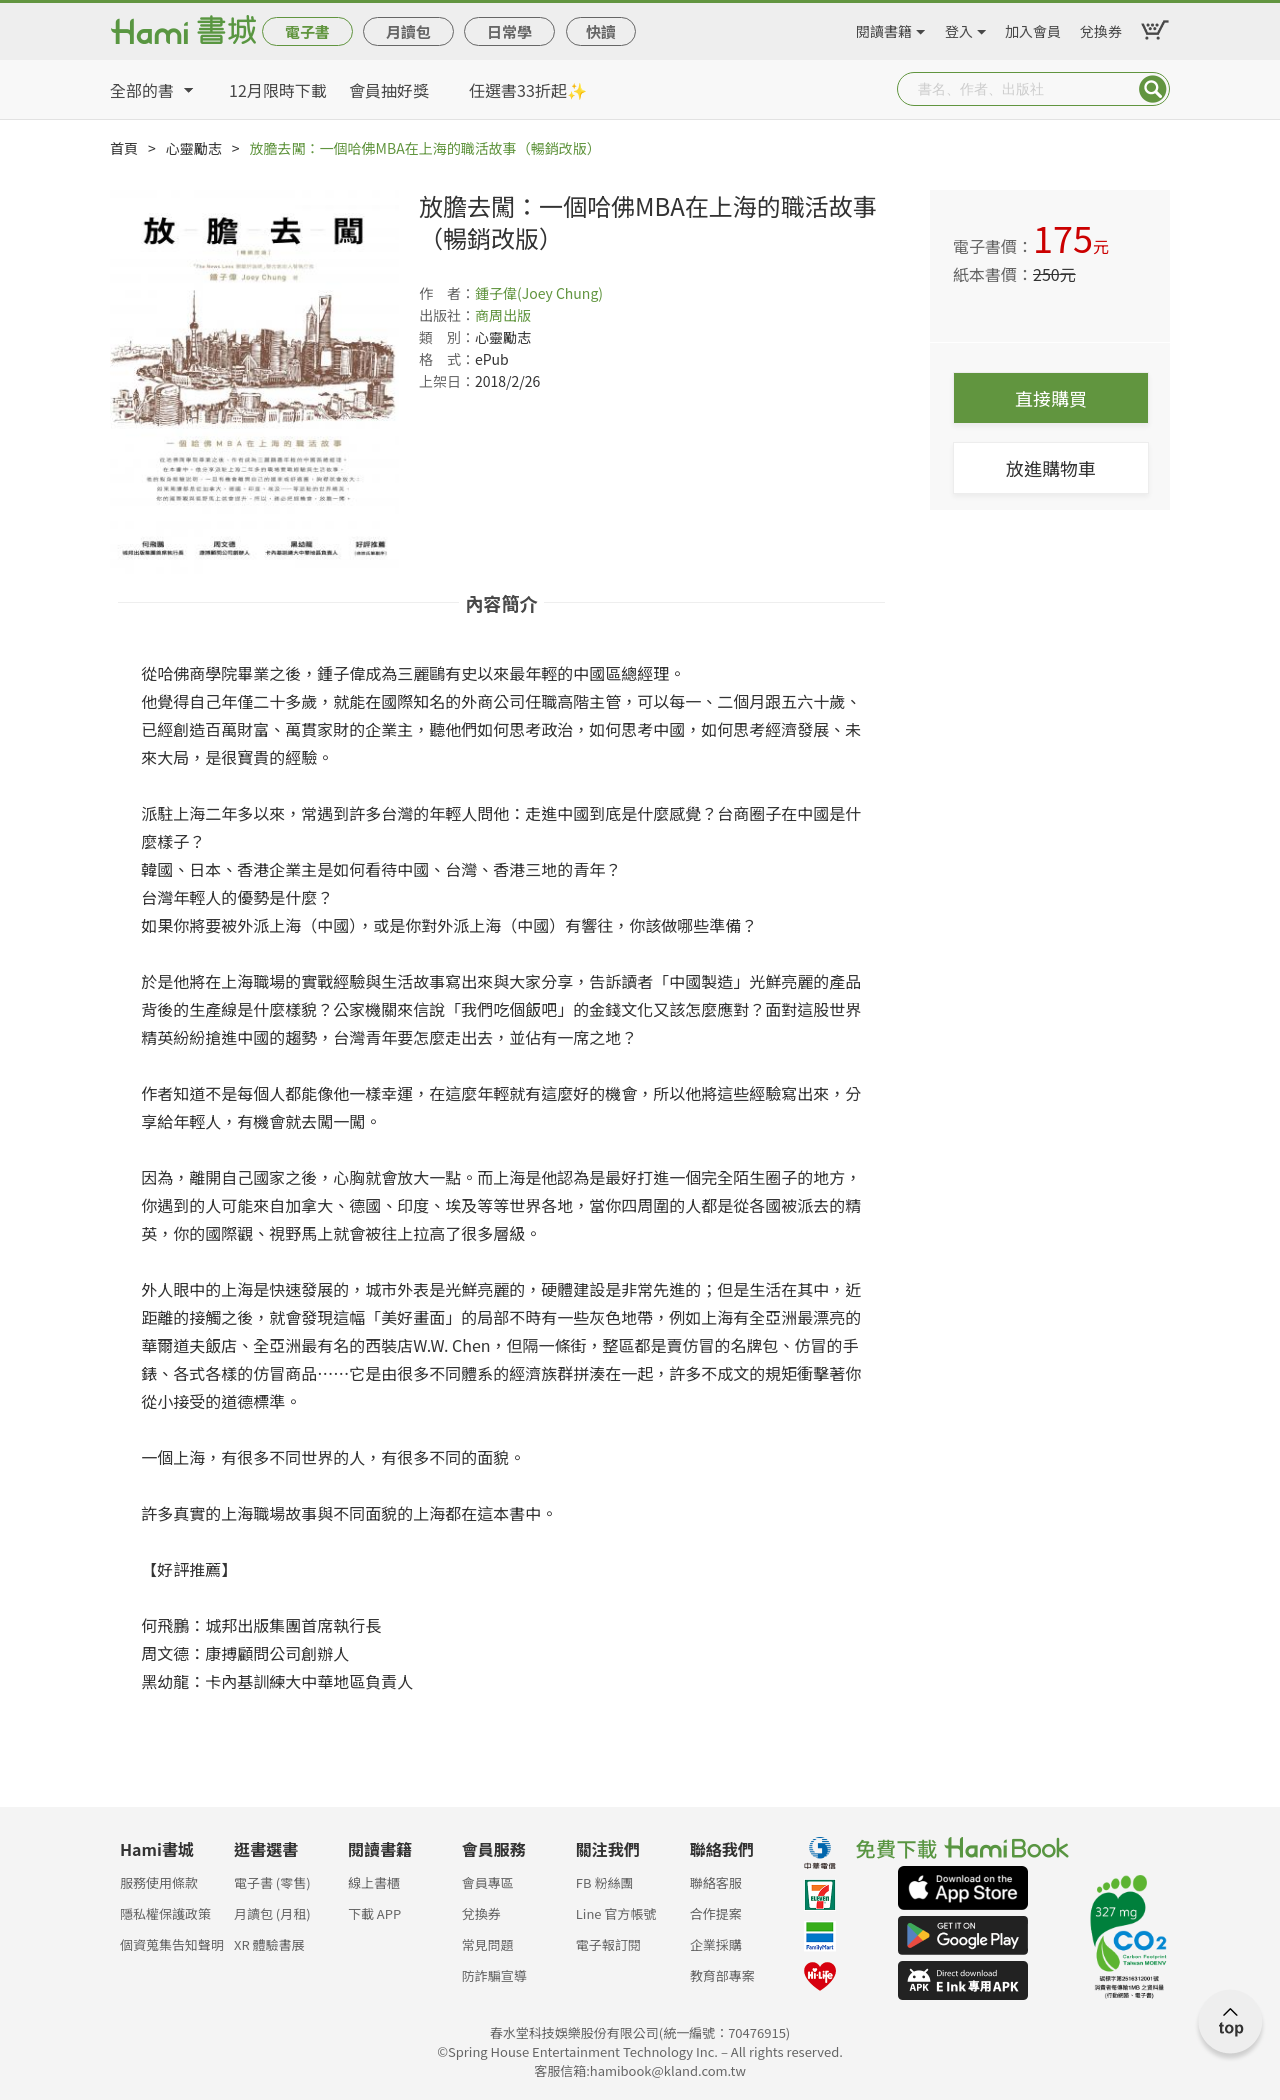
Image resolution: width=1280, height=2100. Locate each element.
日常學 (509, 31)
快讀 (601, 31)
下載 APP (374, 1913)
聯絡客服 (716, 1882)
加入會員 (1033, 28)
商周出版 (503, 315)
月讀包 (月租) (272, 1913)
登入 (959, 28)
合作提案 (716, 1913)
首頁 (124, 148)
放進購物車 (1051, 468)
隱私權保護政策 (165, 1913)
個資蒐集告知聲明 (172, 1944)
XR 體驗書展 (269, 1944)
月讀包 (408, 31)
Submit (1153, 89)
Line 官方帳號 (616, 1913)
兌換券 (1101, 28)
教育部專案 (722, 1975)
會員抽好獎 (389, 90)
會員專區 (488, 1882)
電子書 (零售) (272, 1882)
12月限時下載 (278, 90)
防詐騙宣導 (494, 1975)
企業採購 (716, 1944)
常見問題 (488, 1944)
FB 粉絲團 (605, 1882)
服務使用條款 (159, 1882)
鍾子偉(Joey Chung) (539, 293)
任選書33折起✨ (528, 90)
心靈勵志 (194, 148)
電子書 (307, 31)
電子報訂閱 (608, 1944)
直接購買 (1051, 398)
